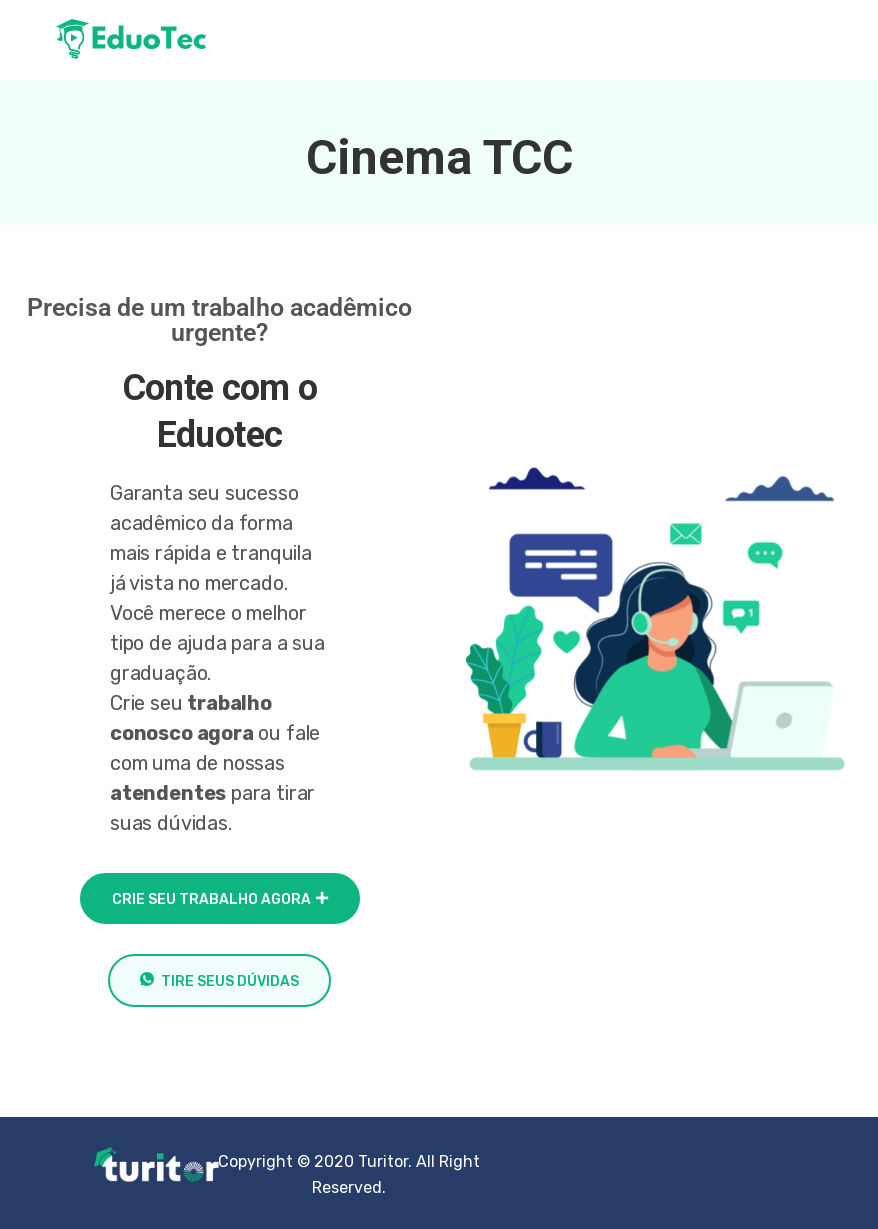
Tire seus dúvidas (219, 981)
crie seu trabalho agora (220, 899)
